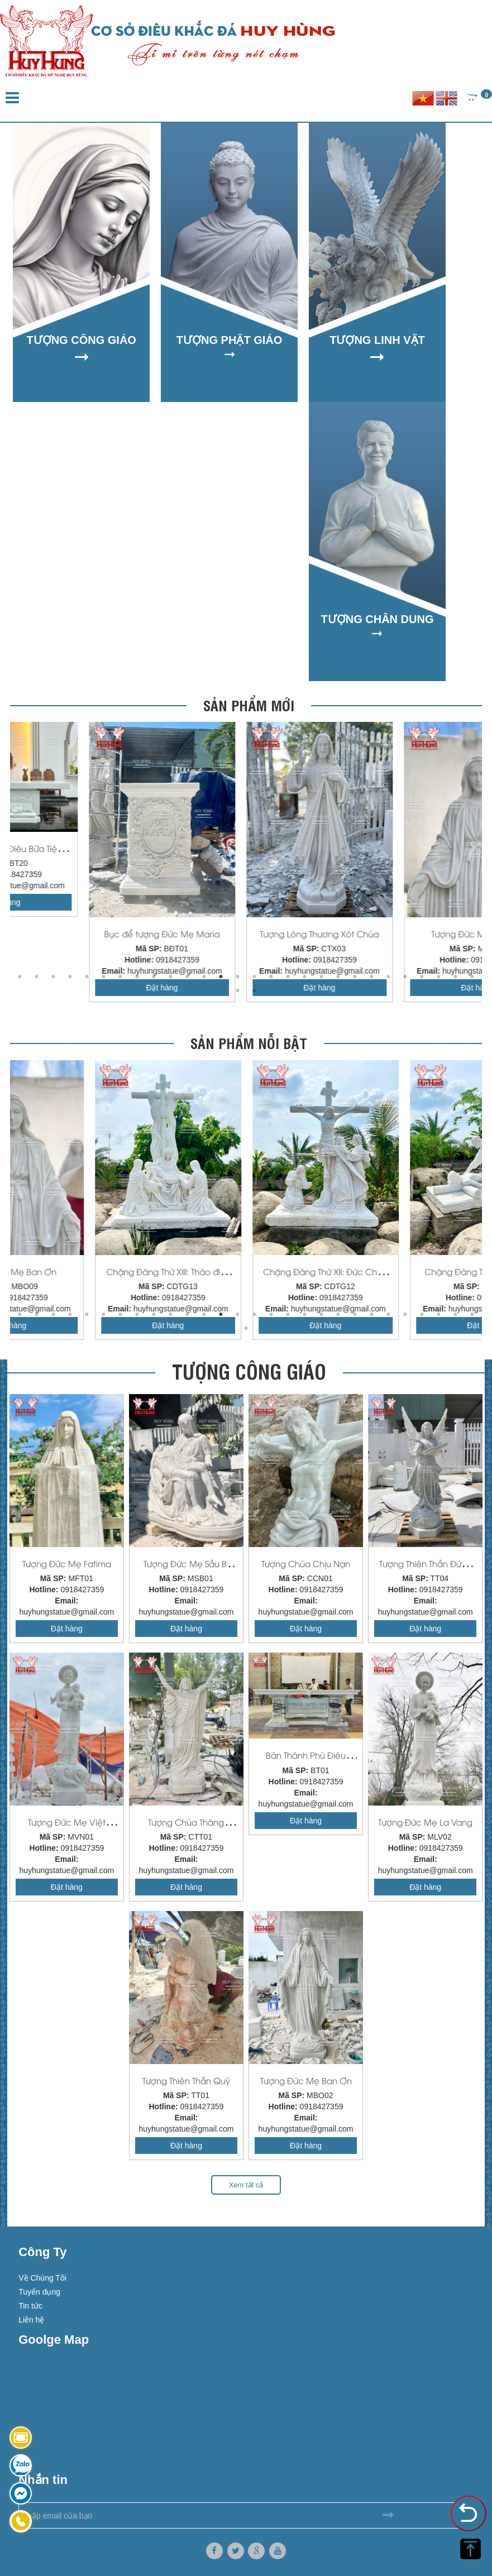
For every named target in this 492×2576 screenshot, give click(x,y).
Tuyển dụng (39, 2291)
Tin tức (30, 2305)
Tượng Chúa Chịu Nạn (305, 1563)
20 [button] (338, 977)
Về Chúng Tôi (42, 2277)
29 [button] (237, 991)
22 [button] (372, 977)
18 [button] (305, 977)
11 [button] (187, 977)
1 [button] (20, 977)
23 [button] (388, 977)
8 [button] (137, 977)
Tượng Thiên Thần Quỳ (186, 2080)
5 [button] (87, 977)
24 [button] (405, 977)
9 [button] (154, 977)
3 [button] (53, 977)
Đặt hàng (246, 902)
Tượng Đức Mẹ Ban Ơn (246, 1271)
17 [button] (288, 977)
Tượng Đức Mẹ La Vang (425, 1821)
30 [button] (254, 991)
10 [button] (170, 977)
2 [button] (36, 977)
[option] (89, 862)
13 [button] (221, 977)
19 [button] (321, 977)
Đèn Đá (88, 933)
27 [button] (455, 977)
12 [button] (204, 977)
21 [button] (355, 977)
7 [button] (120, 977)
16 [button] (271, 977)
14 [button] (237, 977)
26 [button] (439, 977)
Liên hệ (31, 2319)
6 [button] (103, 977)
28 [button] (472, 977)
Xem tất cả (246, 2185)
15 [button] (254, 977)
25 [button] (422, 977)
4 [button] (70, 977)
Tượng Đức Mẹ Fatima (66, 1563)
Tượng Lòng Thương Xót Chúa (88, 1271)
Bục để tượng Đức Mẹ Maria (403, 933)
